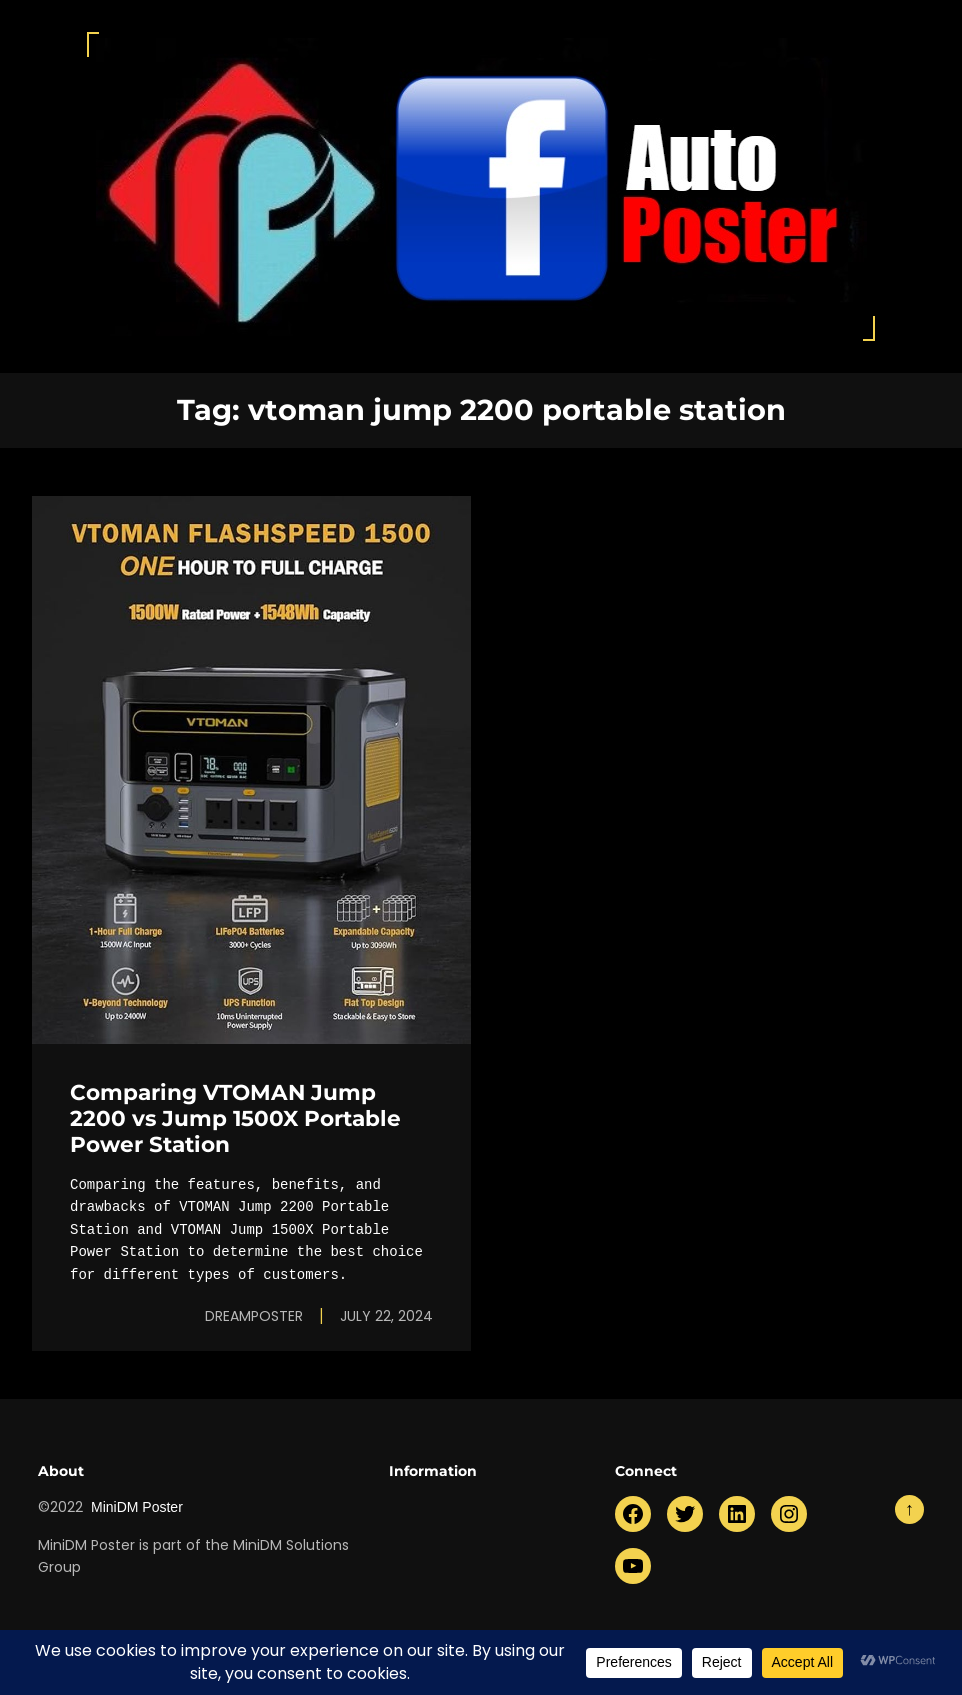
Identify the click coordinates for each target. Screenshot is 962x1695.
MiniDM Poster (137, 1507)
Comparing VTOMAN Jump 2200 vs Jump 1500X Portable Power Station (235, 1118)
